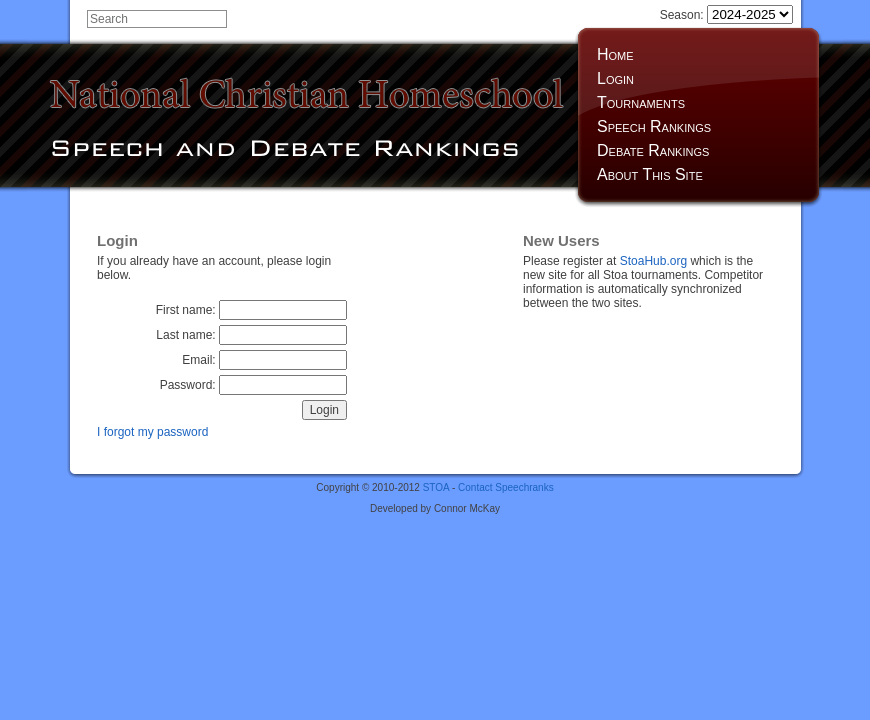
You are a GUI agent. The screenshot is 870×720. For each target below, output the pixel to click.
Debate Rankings (653, 150)
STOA (436, 487)
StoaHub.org (653, 261)
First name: (251, 310)
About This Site (650, 174)
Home (615, 54)
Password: (253, 385)
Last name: (251, 335)
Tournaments (641, 102)
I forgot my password (152, 432)
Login (615, 78)
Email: (264, 360)
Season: (726, 15)
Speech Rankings (654, 126)
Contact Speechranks (506, 487)
